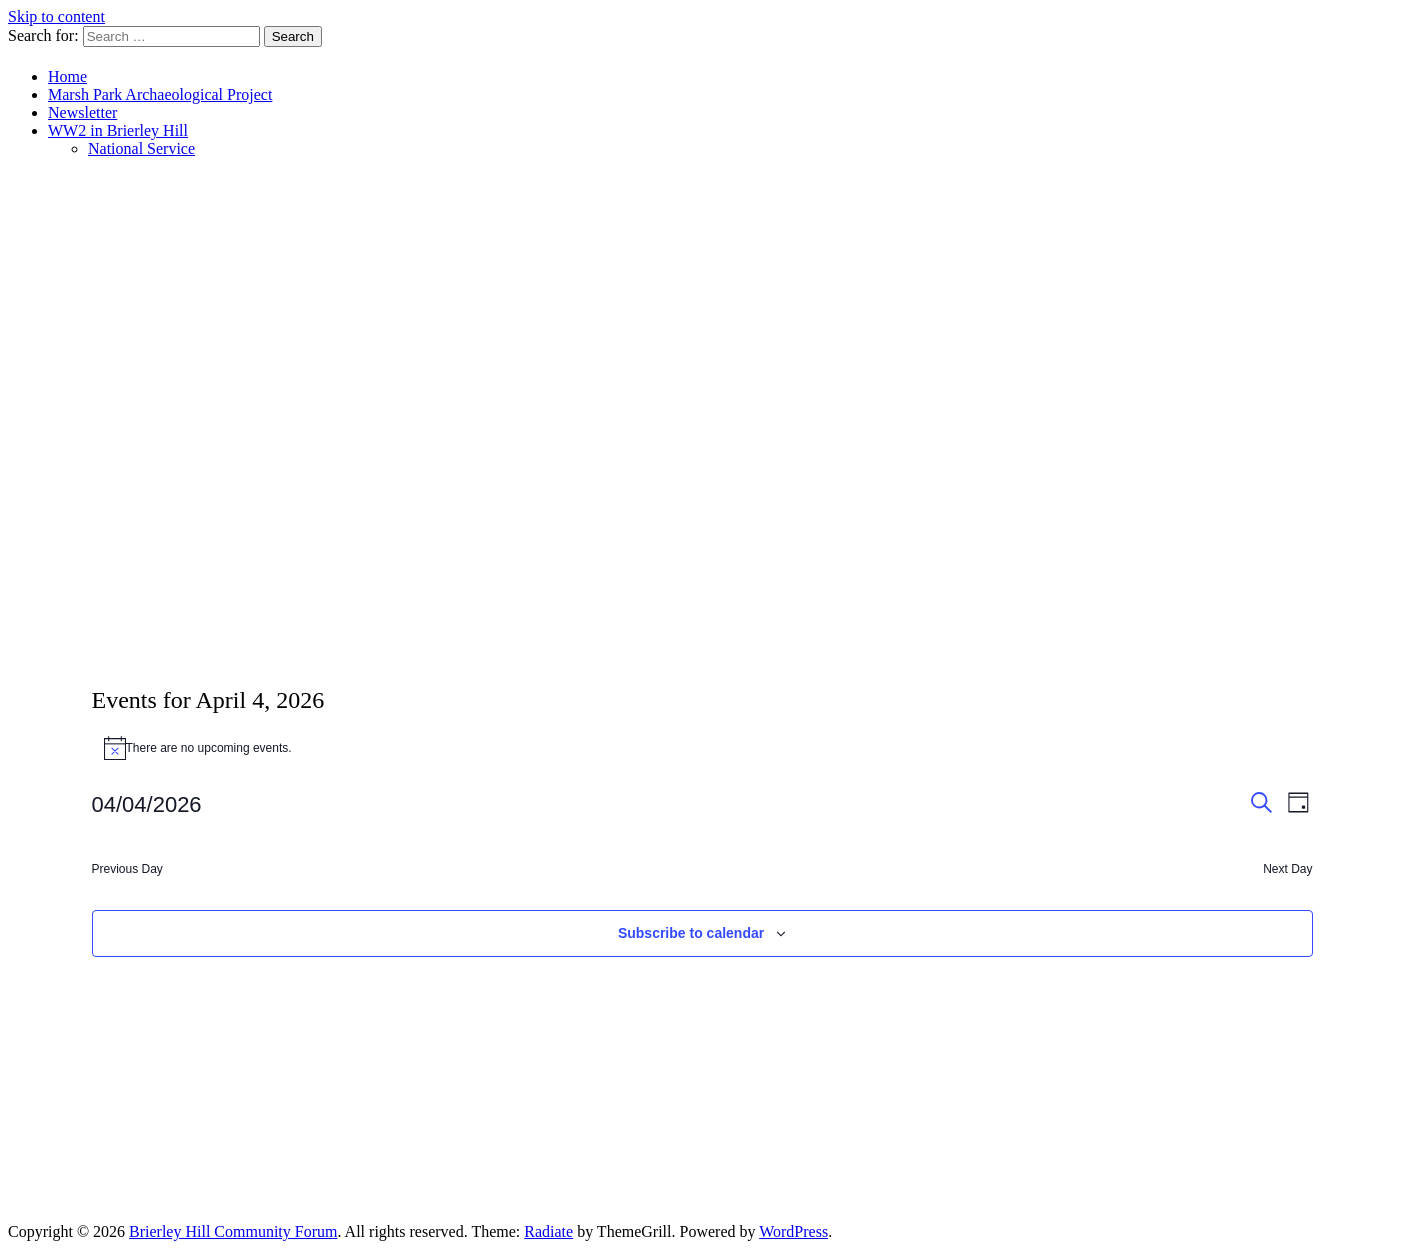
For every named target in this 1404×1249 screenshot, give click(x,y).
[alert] (702, 748)
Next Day (1287, 869)
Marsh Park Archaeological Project (160, 94)
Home (67, 76)
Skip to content (56, 16)
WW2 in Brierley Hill (118, 130)
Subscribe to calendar (691, 933)
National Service (141, 148)
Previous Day (127, 869)
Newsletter (82, 112)
